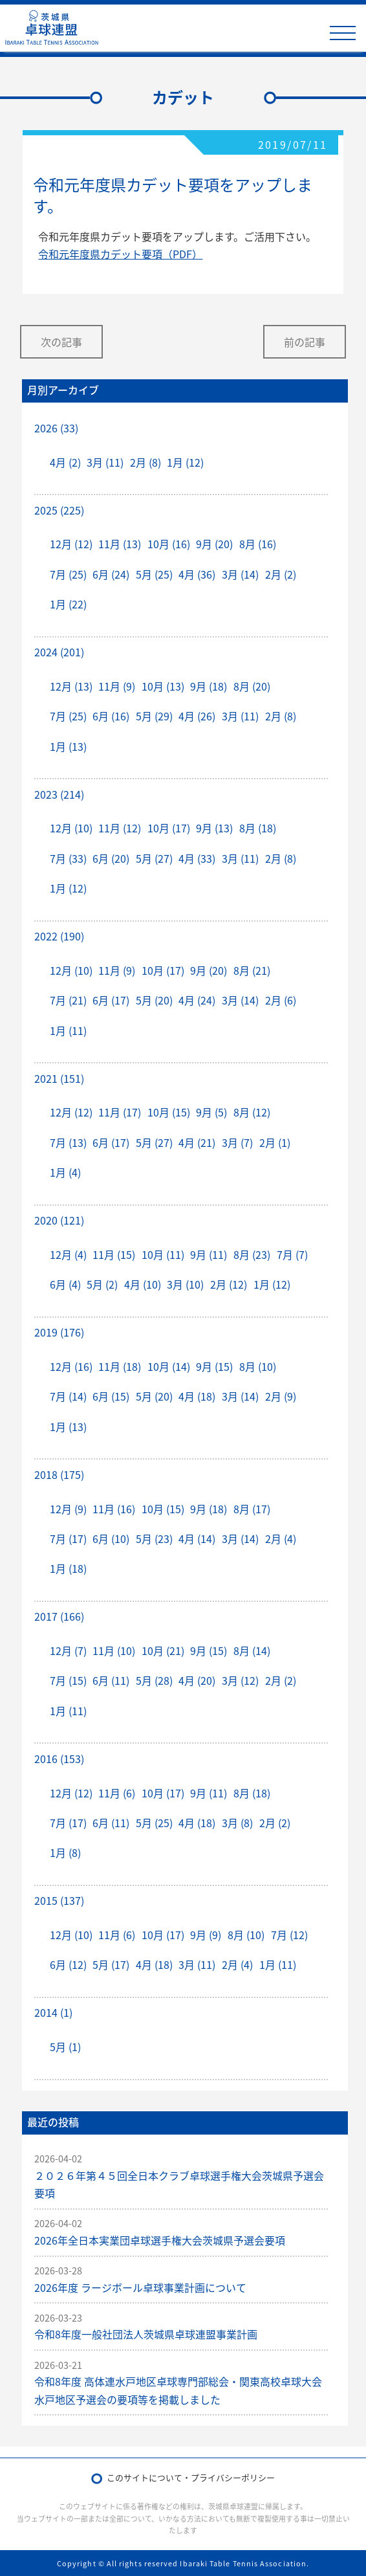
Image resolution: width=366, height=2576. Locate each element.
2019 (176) (59, 1332)
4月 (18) (196, 1396)
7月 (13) (68, 1142)
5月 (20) (154, 1000)
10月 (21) (163, 1650)
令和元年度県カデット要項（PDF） (120, 253)
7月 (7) (292, 1254)
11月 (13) (119, 543)
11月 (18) (119, 1366)
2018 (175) (59, 1474)
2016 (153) (59, 1758)
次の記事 (61, 342)
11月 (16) (113, 1508)
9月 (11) (208, 1254)
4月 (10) (142, 1284)
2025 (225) (59, 510)
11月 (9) (116, 686)
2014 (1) (53, 2012)
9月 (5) (211, 1112)
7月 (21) (68, 1000)
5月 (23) (154, 1538)
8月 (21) (251, 970)
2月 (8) (145, 462)
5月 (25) (154, 574)
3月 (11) (105, 462)
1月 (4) (65, 1172)
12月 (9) (68, 1508)
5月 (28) (154, 1680)
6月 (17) (110, 1000)
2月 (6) (280, 1000)
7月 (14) (68, 1396)
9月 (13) (214, 828)
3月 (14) (240, 574)
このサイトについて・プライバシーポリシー (191, 2477)
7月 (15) (68, 1680)
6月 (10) (110, 1538)
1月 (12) (185, 462)
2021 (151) (59, 1078)
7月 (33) (68, 858)
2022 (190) (59, 936)
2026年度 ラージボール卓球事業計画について (140, 2287)
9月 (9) (205, 1934)
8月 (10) (257, 1366)
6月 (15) (110, 1396)
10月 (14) (168, 1366)
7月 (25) (68, 574)
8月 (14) (251, 1650)
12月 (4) (68, 1254)
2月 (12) (228, 1284)
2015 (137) (59, 1900)
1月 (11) (68, 1030)
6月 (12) (68, 1964)
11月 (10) (113, 1650)
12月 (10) (71, 828)
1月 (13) (68, 746)
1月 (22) (68, 604)
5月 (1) (65, 2046)
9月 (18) (208, 686)
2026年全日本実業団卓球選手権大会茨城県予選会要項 (159, 2240)
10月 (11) (163, 1254)
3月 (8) (237, 1822)
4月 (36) (196, 574)
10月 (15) (168, 1112)
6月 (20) (110, 858)
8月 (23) (251, 1254)
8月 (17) (251, 1508)
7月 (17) (68, 1538)
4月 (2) (65, 462)
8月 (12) (251, 1112)
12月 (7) (68, 1650)
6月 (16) (110, 716)
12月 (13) (71, 686)
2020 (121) (59, 1220)
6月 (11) (110, 1680)
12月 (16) (71, 1366)
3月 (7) (237, 1142)
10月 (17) (168, 828)
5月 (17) (110, 1964)
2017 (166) (59, 1616)
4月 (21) (196, 1142)
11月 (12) (119, 828)
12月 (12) (71, 543)
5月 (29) (154, 716)
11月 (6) (116, 1793)
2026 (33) (56, 428)
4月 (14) (196, 1538)
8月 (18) (257, 828)
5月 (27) (154, 858)
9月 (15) (214, 1366)
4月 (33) (196, 858)
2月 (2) (280, 574)
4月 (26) (196, 716)
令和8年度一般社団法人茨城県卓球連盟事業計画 (145, 2334)
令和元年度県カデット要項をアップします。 (172, 195)
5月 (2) (102, 1284)
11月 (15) (113, 1254)
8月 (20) (251, 686)
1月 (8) (65, 1852)
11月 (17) (119, 1112)
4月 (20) (196, 1680)
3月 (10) (185, 1284)
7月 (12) (289, 1934)
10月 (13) (163, 686)
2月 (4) (280, 1538)
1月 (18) (68, 1568)
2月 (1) (274, 1142)
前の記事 (304, 342)
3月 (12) (240, 1680)
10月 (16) (168, 543)
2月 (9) (280, 1396)
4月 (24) (196, 1000)
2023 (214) (59, 794)
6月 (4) (65, 1284)
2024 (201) (59, 652)
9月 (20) (214, 543)
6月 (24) (110, 574)
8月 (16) (257, 543)
